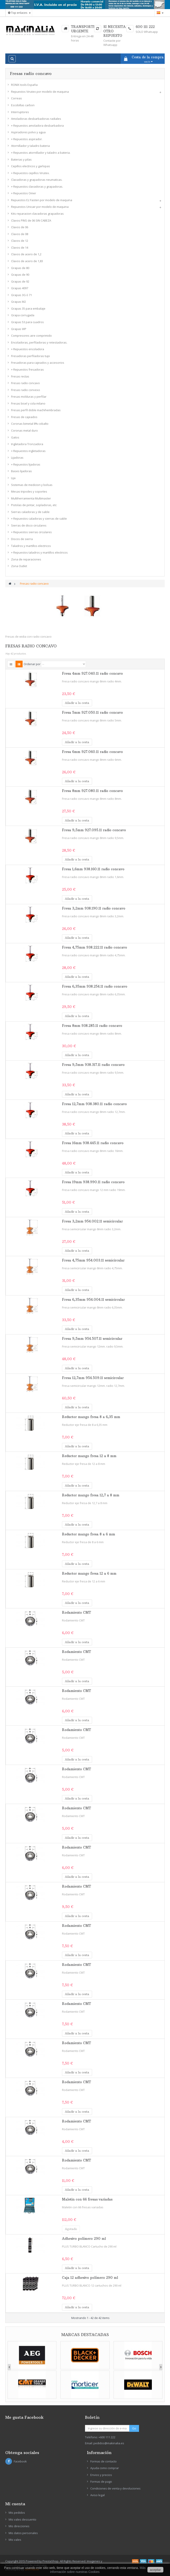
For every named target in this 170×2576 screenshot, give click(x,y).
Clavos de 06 (19, 227)
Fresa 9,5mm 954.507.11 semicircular (92, 1338)
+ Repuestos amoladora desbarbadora (37, 126)
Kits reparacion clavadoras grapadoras (37, 214)
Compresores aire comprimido (31, 336)
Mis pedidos (17, 2513)
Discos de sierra (22, 539)
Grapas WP (18, 329)
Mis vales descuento (22, 2519)
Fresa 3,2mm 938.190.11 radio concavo (93, 908)
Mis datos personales (23, 2533)
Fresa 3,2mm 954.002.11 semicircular (92, 1221)
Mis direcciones (19, 2526)
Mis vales (15, 2540)
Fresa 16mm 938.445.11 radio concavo (93, 1143)
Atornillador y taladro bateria (30, 146)
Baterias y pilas (21, 159)
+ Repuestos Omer (23, 193)
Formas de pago (101, 2482)
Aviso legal (97, 2495)
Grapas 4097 (19, 288)
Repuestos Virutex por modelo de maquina (40, 92)
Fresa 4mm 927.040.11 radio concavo (92, 673)
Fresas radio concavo (25, 383)
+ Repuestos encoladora (27, 349)
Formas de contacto (103, 2461)
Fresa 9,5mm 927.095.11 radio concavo (94, 830)
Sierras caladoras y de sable (30, 512)
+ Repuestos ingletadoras (28, 451)
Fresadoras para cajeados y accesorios (37, 363)
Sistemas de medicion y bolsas (31, 485)
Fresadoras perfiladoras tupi (30, 356)
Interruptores (20, 112)
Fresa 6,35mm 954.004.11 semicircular (93, 1299)
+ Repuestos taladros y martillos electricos (39, 552)
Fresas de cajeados (24, 417)
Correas (16, 98)
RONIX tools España (24, 85)
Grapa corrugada (22, 315)
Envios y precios (101, 2475)
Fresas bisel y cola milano (28, 403)
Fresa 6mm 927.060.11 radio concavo (92, 752)
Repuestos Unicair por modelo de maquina (40, 207)
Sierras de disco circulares (28, 525)
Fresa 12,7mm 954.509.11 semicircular (93, 1378)
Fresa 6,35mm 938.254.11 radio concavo (94, 986)
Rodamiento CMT (76, 1612)
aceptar (155, 2570)
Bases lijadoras (21, 471)
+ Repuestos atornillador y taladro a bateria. (40, 153)
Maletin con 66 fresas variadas (87, 2199)
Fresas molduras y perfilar (28, 397)
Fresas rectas (20, 376)
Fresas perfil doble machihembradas (36, 410)
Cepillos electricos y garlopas (30, 166)
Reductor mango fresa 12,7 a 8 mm (90, 1495)
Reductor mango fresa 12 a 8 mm (89, 1456)
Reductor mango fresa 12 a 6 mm (89, 1573)
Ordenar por (32, 664)
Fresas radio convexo (25, 390)
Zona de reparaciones (26, 559)
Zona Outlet (19, 566)
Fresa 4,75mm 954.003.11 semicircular (93, 1260)
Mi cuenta (15, 2503)
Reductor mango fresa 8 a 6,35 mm (91, 1417)
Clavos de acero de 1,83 (27, 261)
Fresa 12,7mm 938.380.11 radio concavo (94, 1104)
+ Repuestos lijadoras (25, 464)
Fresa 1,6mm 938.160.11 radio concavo (93, 869)
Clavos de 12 (19, 241)
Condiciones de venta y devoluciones (115, 2488)
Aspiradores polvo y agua (28, 132)
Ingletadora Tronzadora (27, 444)
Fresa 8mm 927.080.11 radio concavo (92, 791)
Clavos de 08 (19, 234)
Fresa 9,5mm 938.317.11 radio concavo (93, 1065)
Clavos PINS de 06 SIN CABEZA (31, 220)
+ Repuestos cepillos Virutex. (30, 173)
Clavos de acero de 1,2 (26, 254)
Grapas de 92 (20, 281)
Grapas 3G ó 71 (21, 295)
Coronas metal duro (24, 430)
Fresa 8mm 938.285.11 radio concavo (92, 1026)
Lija (13, 478)
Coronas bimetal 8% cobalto (29, 424)
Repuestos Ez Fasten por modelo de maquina (41, 200)
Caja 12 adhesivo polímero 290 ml (90, 2277)
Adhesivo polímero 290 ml (84, 2238)
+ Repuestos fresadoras (27, 369)
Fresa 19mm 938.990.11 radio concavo (93, 1182)
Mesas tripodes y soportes (29, 491)
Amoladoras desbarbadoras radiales (36, 119)
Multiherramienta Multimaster (31, 498)
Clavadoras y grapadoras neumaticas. (36, 180)
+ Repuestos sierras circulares (31, 532)
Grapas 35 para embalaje (28, 308)
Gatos (15, 437)
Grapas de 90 (20, 275)
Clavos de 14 (19, 248)
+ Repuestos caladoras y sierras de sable (39, 519)
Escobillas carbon (23, 105)
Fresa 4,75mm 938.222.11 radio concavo (94, 947)
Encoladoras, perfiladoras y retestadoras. (39, 342)
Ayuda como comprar (104, 2468)
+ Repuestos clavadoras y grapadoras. (37, 187)
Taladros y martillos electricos (31, 546)
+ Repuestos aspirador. (26, 139)
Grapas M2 (18, 302)
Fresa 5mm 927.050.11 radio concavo (92, 712)
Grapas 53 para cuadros (27, 322)
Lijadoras (17, 458)
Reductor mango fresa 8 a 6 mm (88, 1534)
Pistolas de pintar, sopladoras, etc (34, 505)
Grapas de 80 (20, 268)
